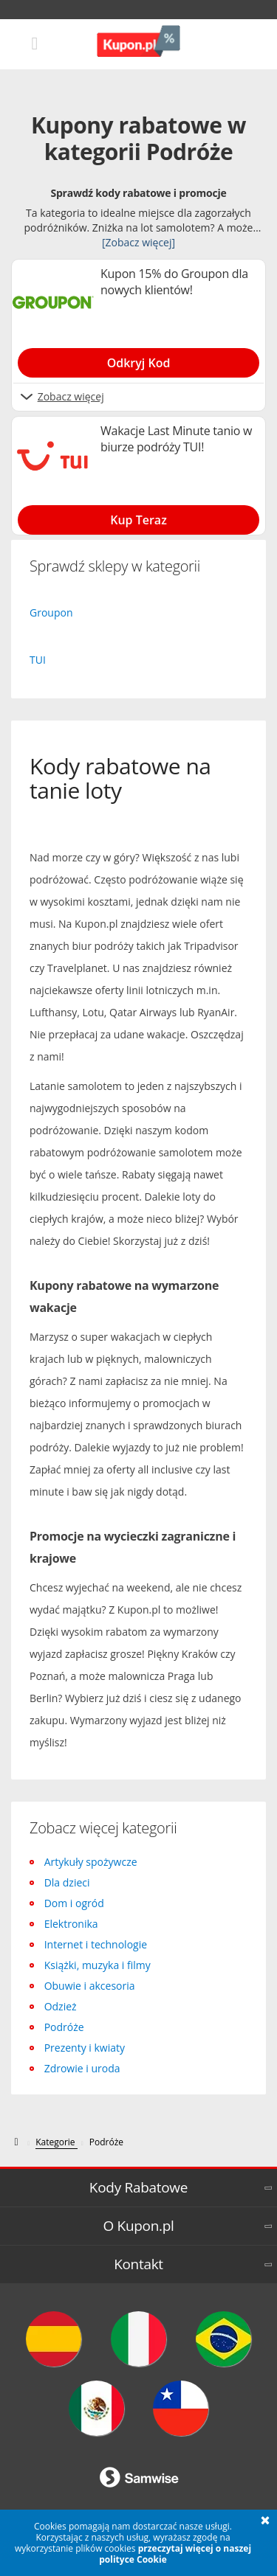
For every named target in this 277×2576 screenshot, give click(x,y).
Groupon (51, 612)
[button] (265, 2521)
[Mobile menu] (34, 42)
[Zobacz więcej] (138, 242)
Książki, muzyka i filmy (97, 1965)
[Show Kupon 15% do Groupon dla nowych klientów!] (138, 360)
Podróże (64, 2027)
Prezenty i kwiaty (84, 2048)
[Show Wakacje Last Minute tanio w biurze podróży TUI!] (138, 517)
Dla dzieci (67, 1882)
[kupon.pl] (17, 2142)
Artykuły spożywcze (90, 1862)
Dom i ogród (74, 1903)
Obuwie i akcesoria (89, 1986)
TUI (38, 660)
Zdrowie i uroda (82, 2068)
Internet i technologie (95, 1944)
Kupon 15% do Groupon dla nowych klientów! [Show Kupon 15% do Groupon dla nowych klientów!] (174, 281)
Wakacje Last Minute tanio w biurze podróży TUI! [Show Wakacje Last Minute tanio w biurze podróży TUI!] (176, 439)
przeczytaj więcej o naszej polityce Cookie (175, 2554)
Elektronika (71, 1924)
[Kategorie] (56, 2142)
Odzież (60, 2006)
